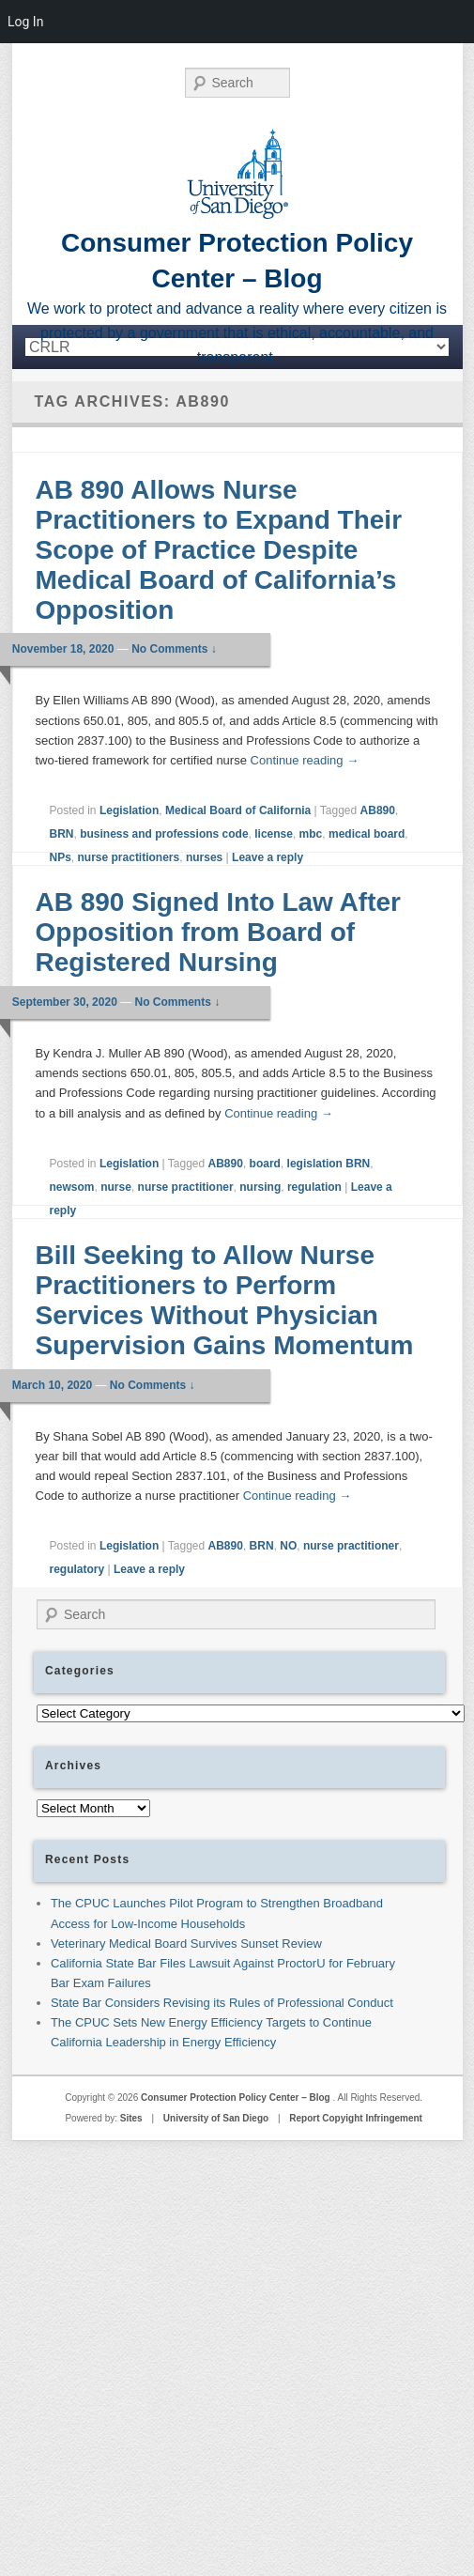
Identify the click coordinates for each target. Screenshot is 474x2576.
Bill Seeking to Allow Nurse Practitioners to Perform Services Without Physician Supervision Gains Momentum (225, 1300)
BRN (62, 834)
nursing (260, 1187)
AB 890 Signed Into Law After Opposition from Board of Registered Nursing (218, 932)
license (273, 834)
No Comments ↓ (174, 649)
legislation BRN (329, 1163)
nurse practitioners (129, 857)
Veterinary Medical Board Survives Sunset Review (186, 1943)
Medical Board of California (238, 810)
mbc (311, 834)
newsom (72, 1187)
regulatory (77, 1569)
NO (288, 1545)
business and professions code (164, 834)
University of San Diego (215, 2118)
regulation (314, 1187)
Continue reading (305, 760)
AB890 (377, 810)
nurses (204, 857)
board (265, 1163)
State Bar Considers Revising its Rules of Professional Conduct (222, 2003)
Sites (131, 2118)
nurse (115, 1187)
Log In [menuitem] (25, 21)
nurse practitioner (186, 1187)
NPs (60, 857)
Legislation (129, 810)
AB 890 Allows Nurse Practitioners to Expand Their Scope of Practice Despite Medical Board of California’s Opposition (219, 550)
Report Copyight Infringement (355, 2118)
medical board (367, 834)
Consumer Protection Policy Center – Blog (236, 2097)
